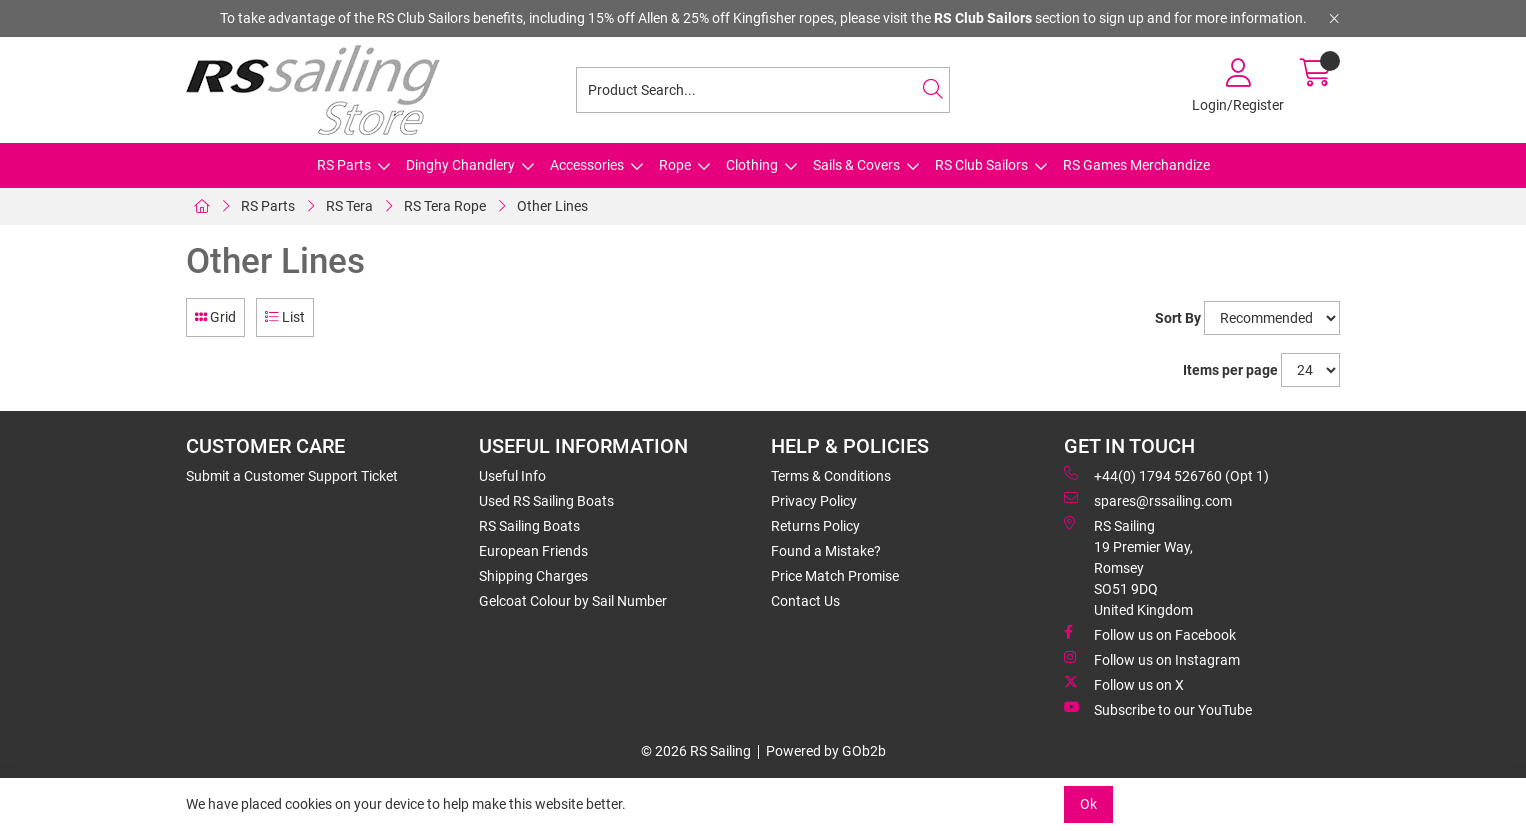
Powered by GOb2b (826, 751)
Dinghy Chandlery (460, 165)
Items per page (1230, 370)
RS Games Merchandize (1136, 165)
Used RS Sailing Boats (546, 501)
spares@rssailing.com (1148, 500)
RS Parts (344, 165)
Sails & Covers (856, 165)
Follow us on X (1124, 684)
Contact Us (805, 601)
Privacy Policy (814, 501)
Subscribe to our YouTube (1158, 709)
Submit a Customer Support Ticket (292, 476)
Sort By (1178, 318)
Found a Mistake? (826, 551)
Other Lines (552, 206)
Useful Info (512, 476)
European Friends (533, 551)
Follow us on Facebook (1150, 634)
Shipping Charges (533, 576)
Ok (1088, 804)
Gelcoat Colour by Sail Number (573, 601)
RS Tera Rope (445, 206)
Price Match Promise (835, 576)
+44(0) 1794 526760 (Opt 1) (1166, 475)
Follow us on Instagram (1152, 659)
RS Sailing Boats (529, 526)
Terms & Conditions (831, 476)
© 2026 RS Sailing (696, 751)
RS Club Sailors (981, 165)
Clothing (752, 165)
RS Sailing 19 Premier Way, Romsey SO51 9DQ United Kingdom (1128, 567)
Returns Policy (815, 526)
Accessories (587, 165)
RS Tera (349, 206)
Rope (675, 165)
